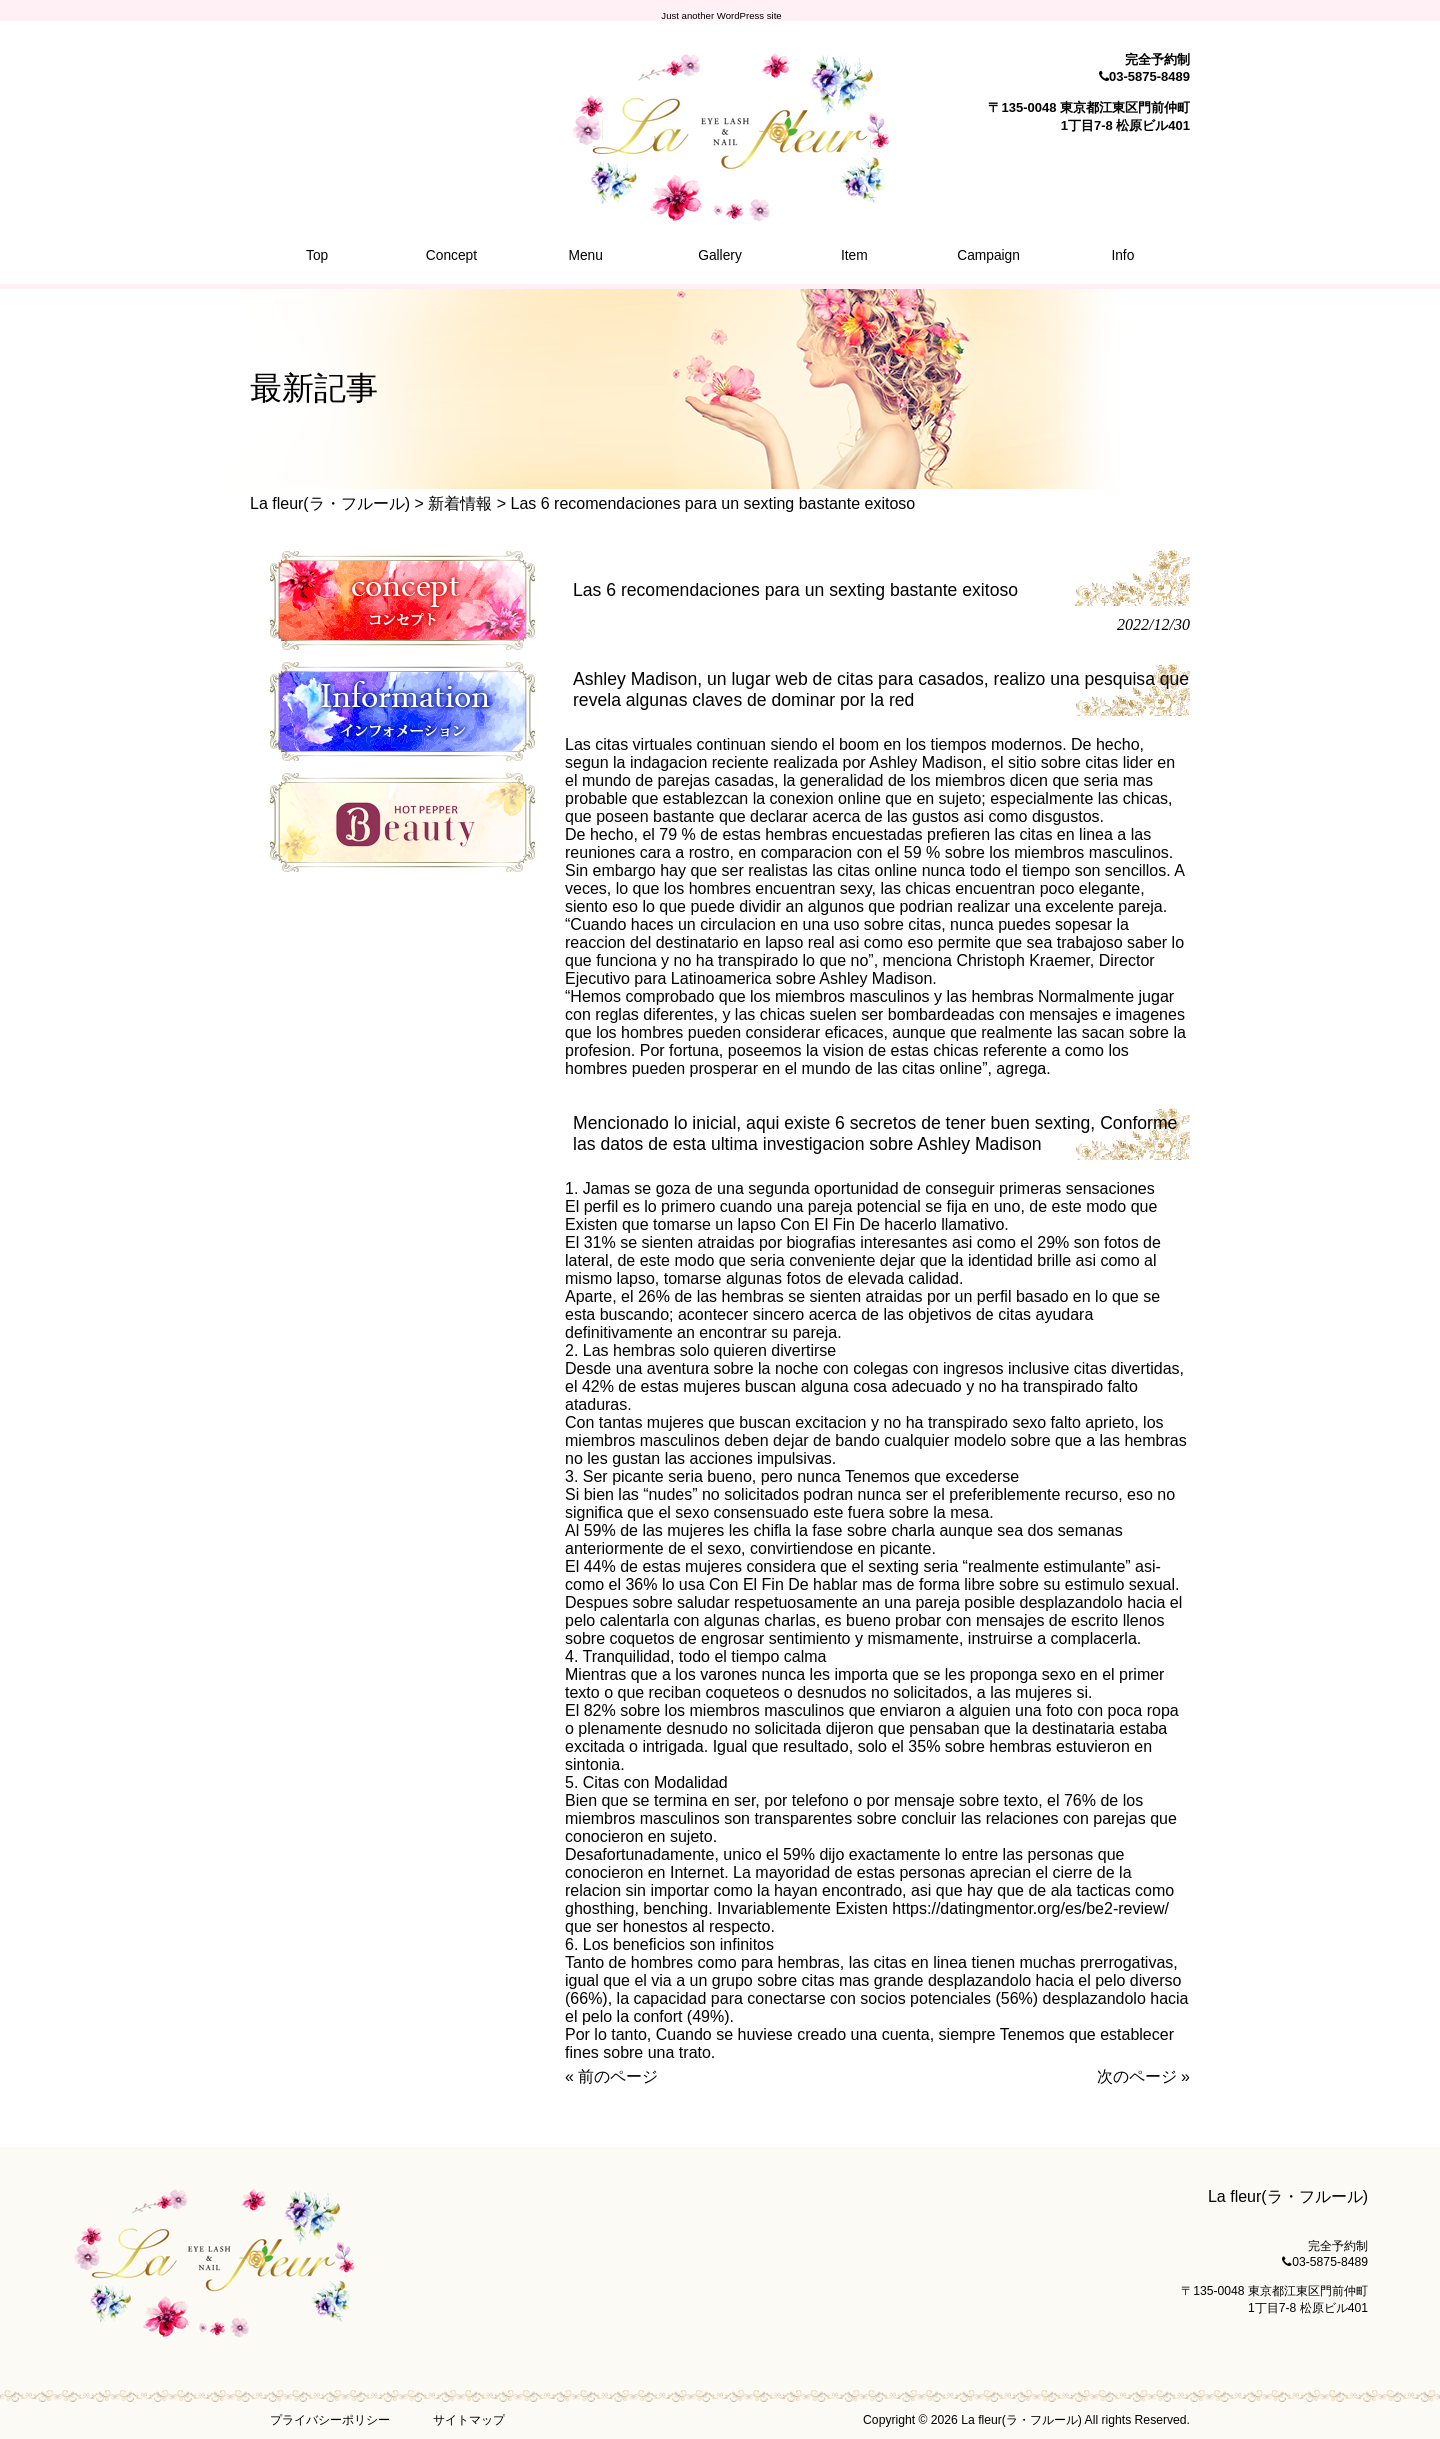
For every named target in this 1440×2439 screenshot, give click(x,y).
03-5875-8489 (1149, 76)
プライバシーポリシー (330, 2420)
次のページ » (1143, 2076)
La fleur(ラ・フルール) (330, 503)
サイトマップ (469, 2420)
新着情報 (460, 503)
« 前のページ (611, 2076)
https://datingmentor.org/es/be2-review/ (1030, 1908)
